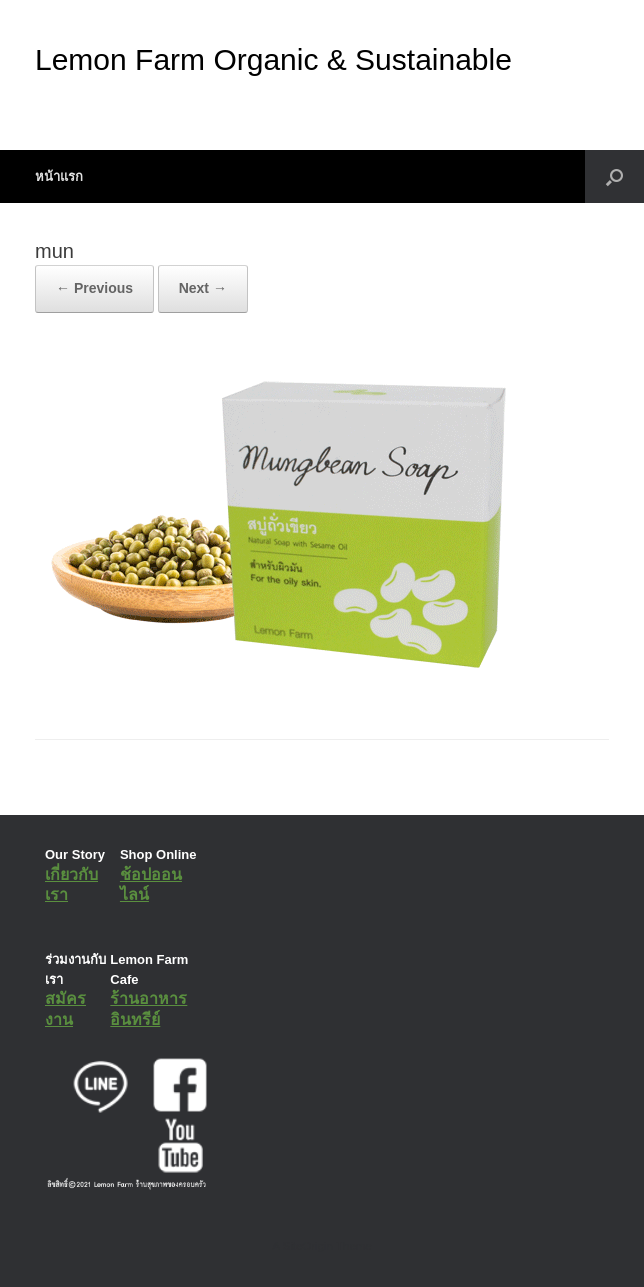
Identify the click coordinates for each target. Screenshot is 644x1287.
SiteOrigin (307, 1246)
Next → (203, 288)
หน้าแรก (59, 176)
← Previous (94, 288)
